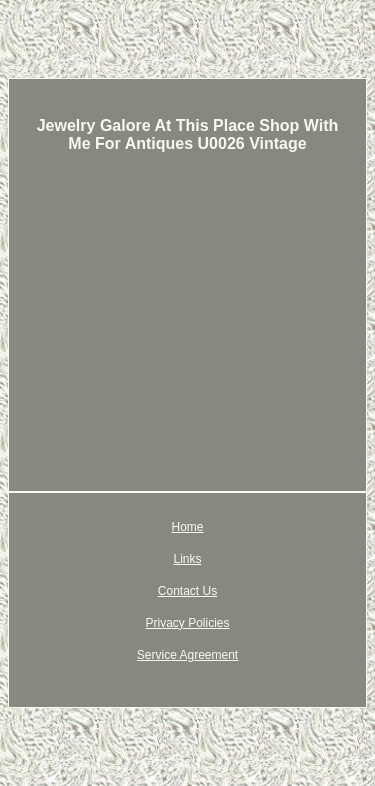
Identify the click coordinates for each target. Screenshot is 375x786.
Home (187, 527)
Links (187, 559)
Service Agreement (187, 655)
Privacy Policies (187, 623)
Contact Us (187, 591)
